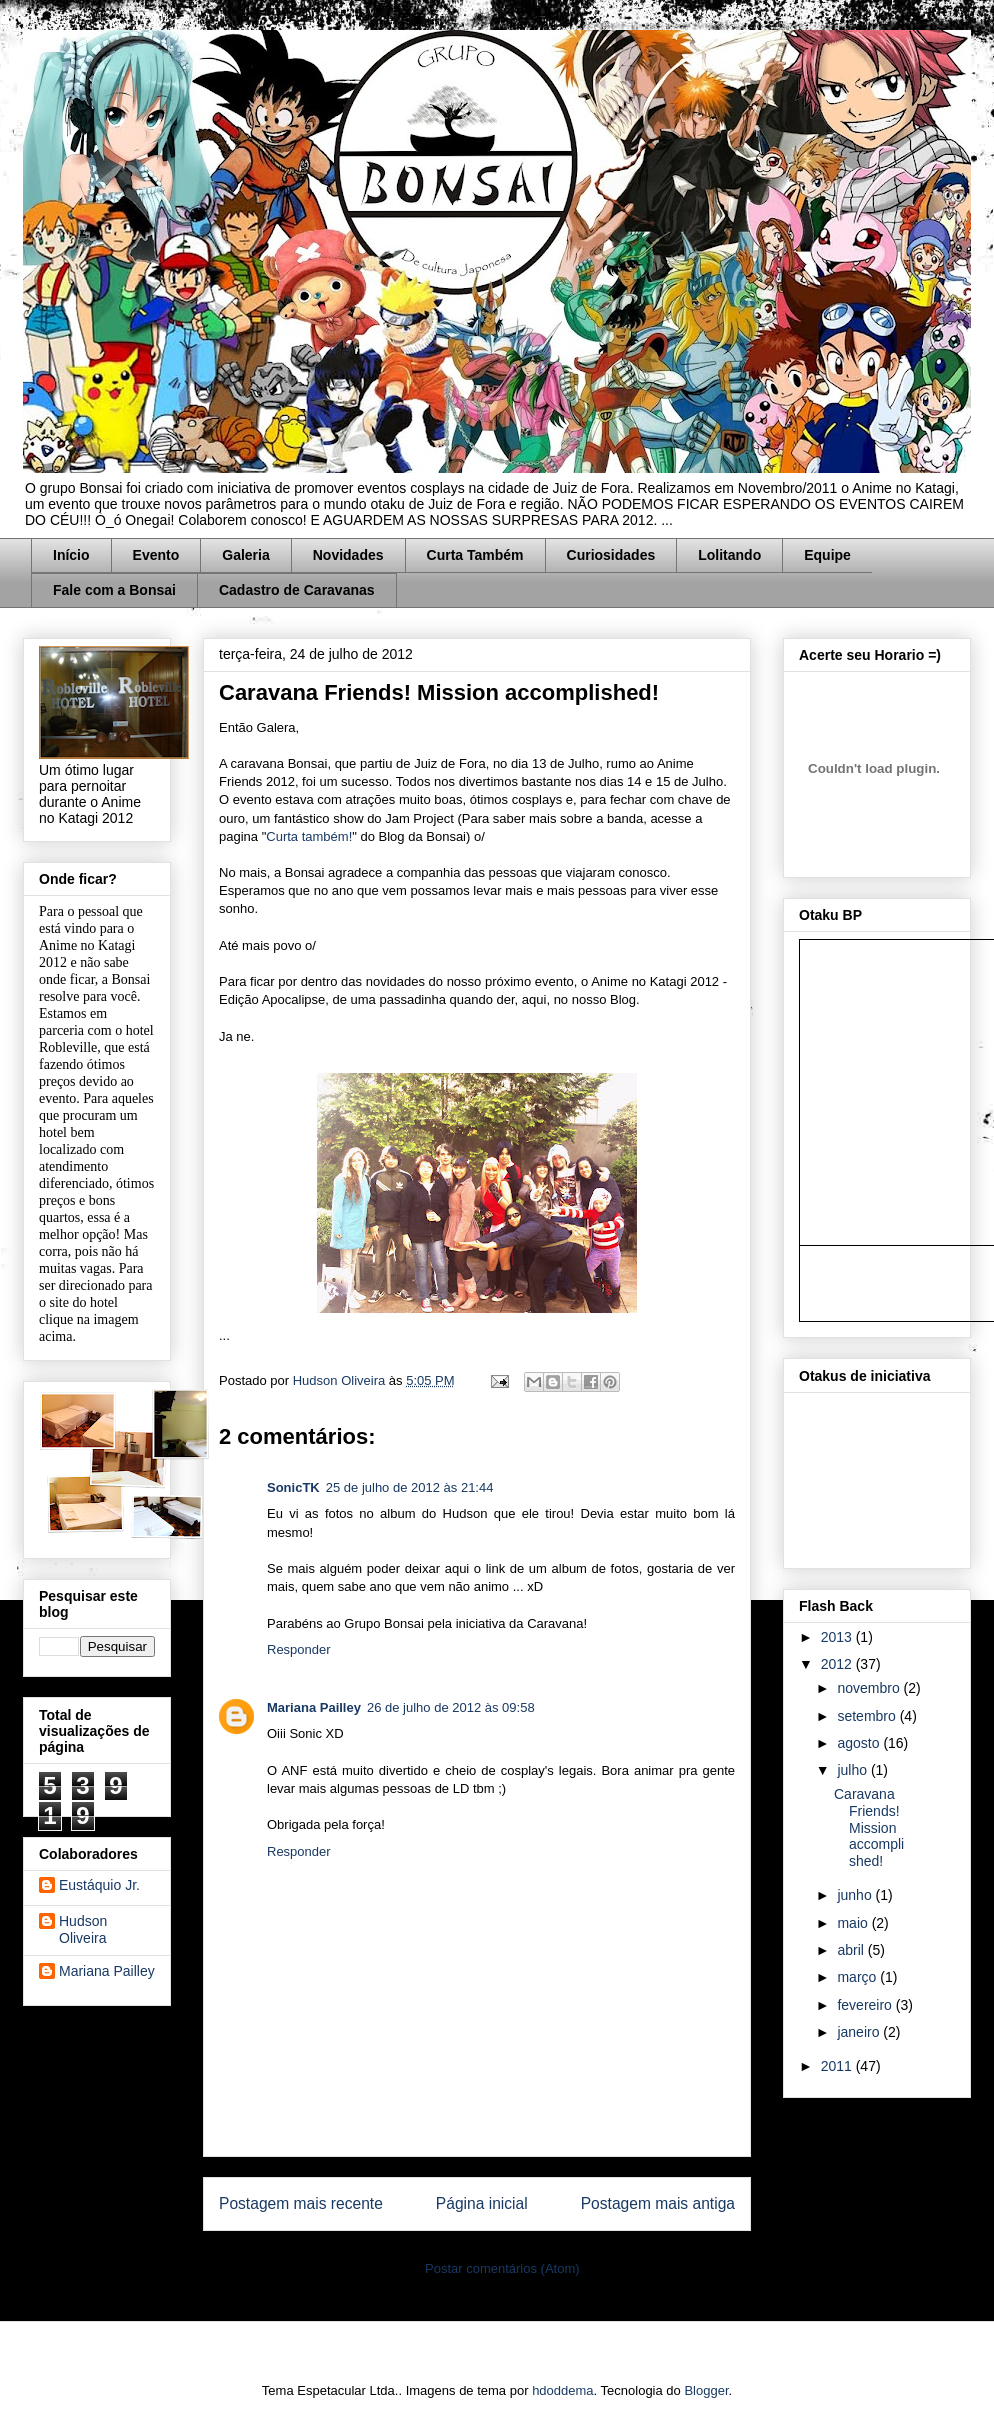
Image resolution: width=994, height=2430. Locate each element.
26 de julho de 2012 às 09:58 (451, 1707)
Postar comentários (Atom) (502, 2268)
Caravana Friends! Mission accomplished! (869, 1827)
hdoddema (562, 2390)
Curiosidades (611, 555)
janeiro (860, 2032)
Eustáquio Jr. (99, 1885)
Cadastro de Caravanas (297, 590)
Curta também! (309, 836)
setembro (868, 1716)
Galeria (245, 555)
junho (856, 1895)
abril (852, 1950)
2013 (838, 1637)
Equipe (827, 555)
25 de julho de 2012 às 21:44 (410, 1487)
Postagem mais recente (301, 2203)
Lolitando (729, 555)
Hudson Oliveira (341, 1380)
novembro (870, 1688)
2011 (838, 2066)
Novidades (348, 555)
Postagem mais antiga (658, 2203)
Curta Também (475, 555)
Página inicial (482, 2203)
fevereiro (866, 2005)
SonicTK (293, 1487)
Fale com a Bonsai (114, 590)
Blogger (706, 2390)
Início (71, 555)
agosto (860, 1743)
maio (854, 1923)
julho (853, 1770)
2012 (838, 1664)
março (858, 1977)
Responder (299, 1649)
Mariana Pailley (314, 1707)
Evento (156, 555)
